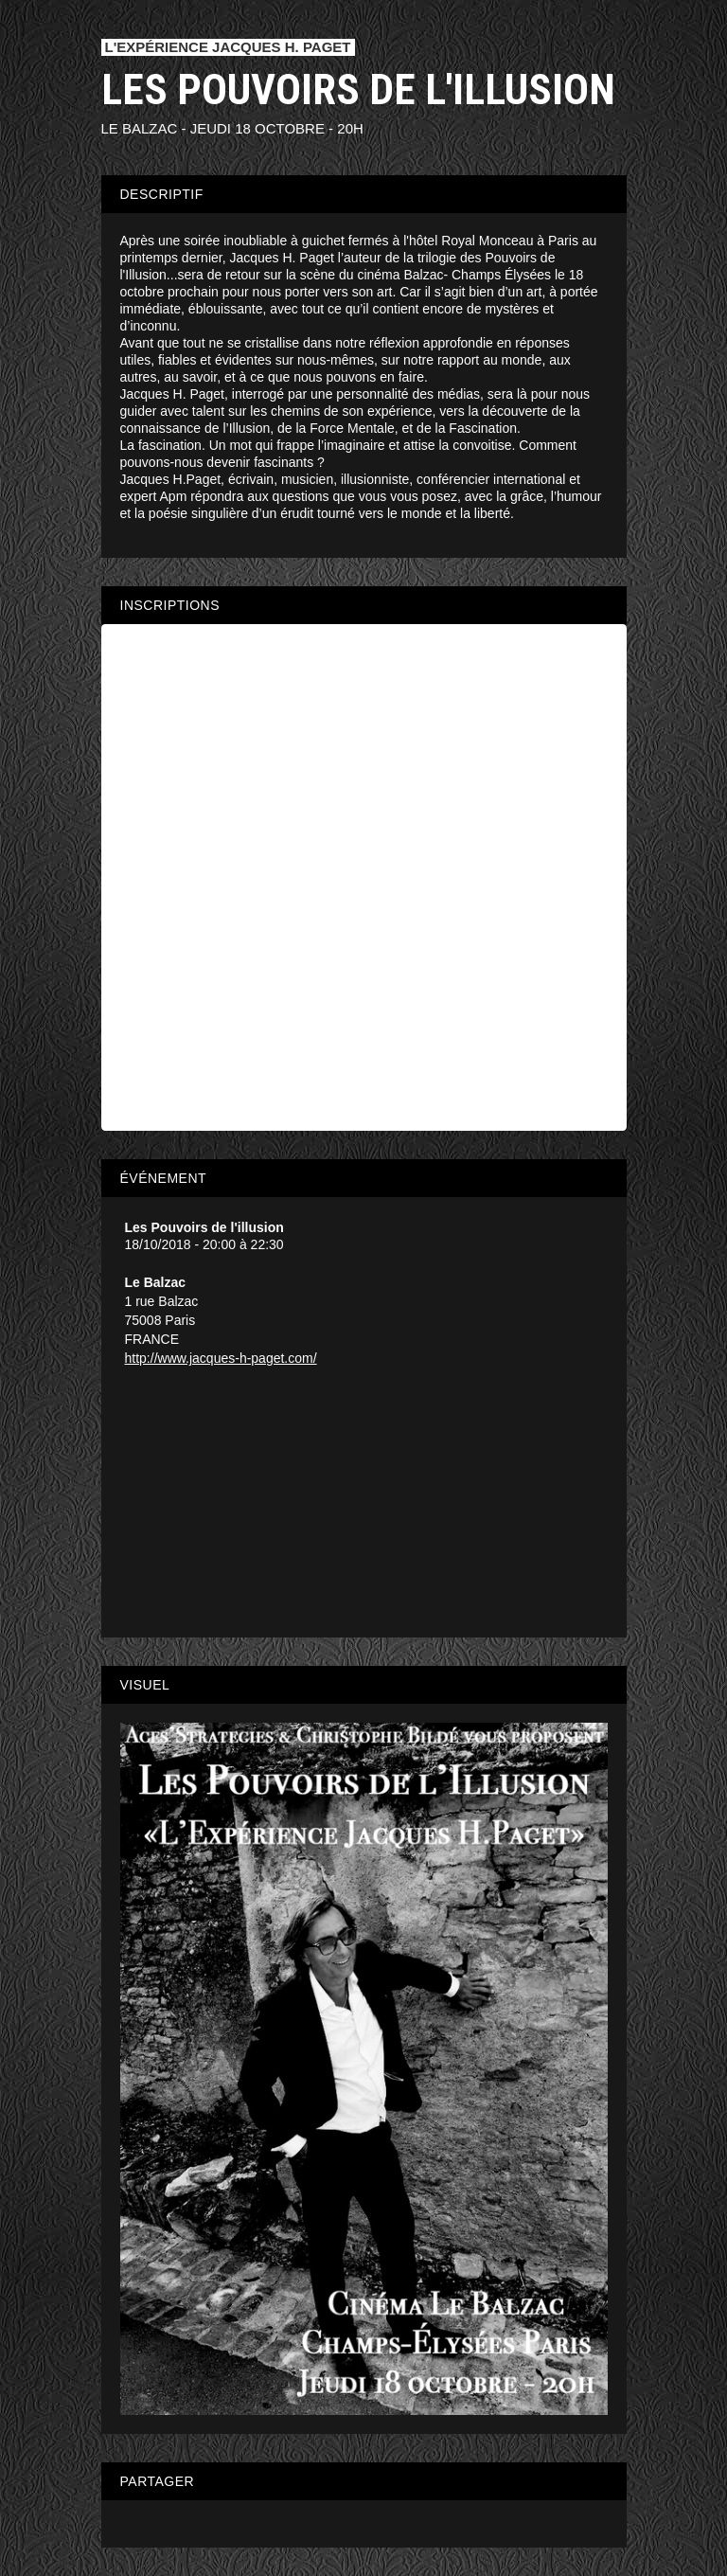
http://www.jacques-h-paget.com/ (221, 1358)
